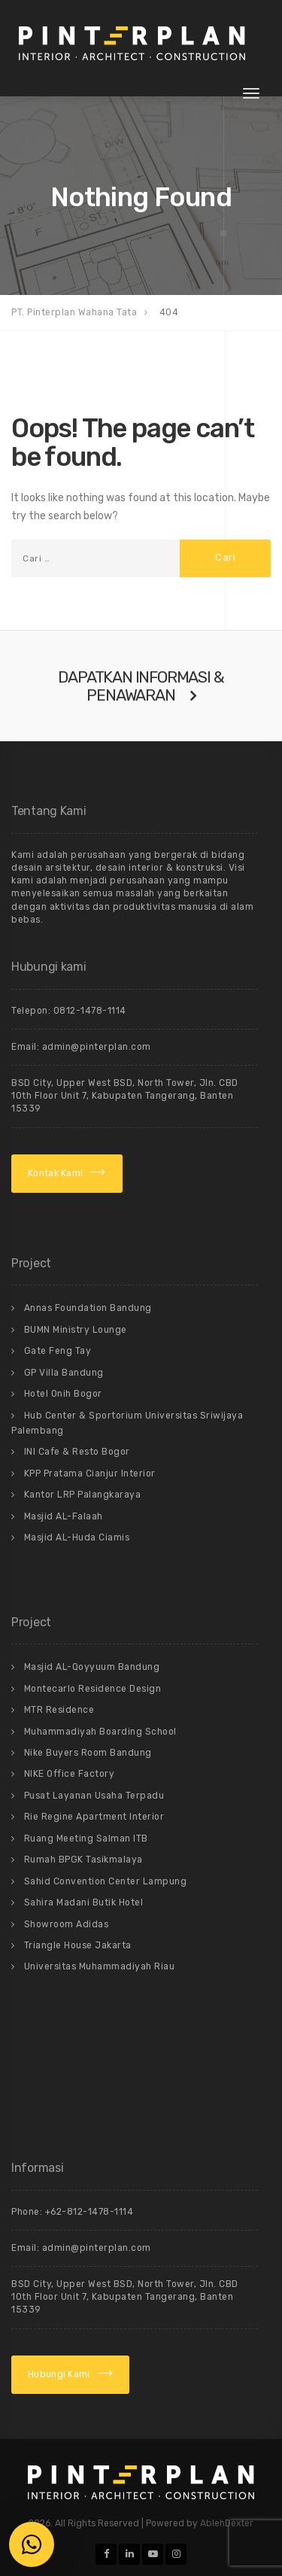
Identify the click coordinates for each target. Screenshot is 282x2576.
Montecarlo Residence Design (93, 1688)
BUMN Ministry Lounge (75, 1329)
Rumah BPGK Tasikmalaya (83, 1859)
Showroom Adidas (66, 1924)
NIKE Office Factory (69, 1774)
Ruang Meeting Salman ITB (86, 1838)
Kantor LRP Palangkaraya (82, 1494)
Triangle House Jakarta (78, 1945)
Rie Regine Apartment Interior (94, 1816)
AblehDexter (226, 2523)
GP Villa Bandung (64, 1372)
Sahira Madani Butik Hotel (84, 1902)
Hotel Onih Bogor (63, 1393)
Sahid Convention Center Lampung (105, 1881)
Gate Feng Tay (58, 1351)
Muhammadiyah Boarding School (100, 1731)
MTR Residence (59, 1710)
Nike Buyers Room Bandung (88, 1752)
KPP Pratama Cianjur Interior (90, 1473)
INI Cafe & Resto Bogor (77, 1451)
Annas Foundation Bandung (88, 1308)
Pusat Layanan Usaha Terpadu (94, 1795)
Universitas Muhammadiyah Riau (99, 1966)
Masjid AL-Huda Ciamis (77, 1537)
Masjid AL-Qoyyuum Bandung (92, 1667)
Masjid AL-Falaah (63, 1516)
